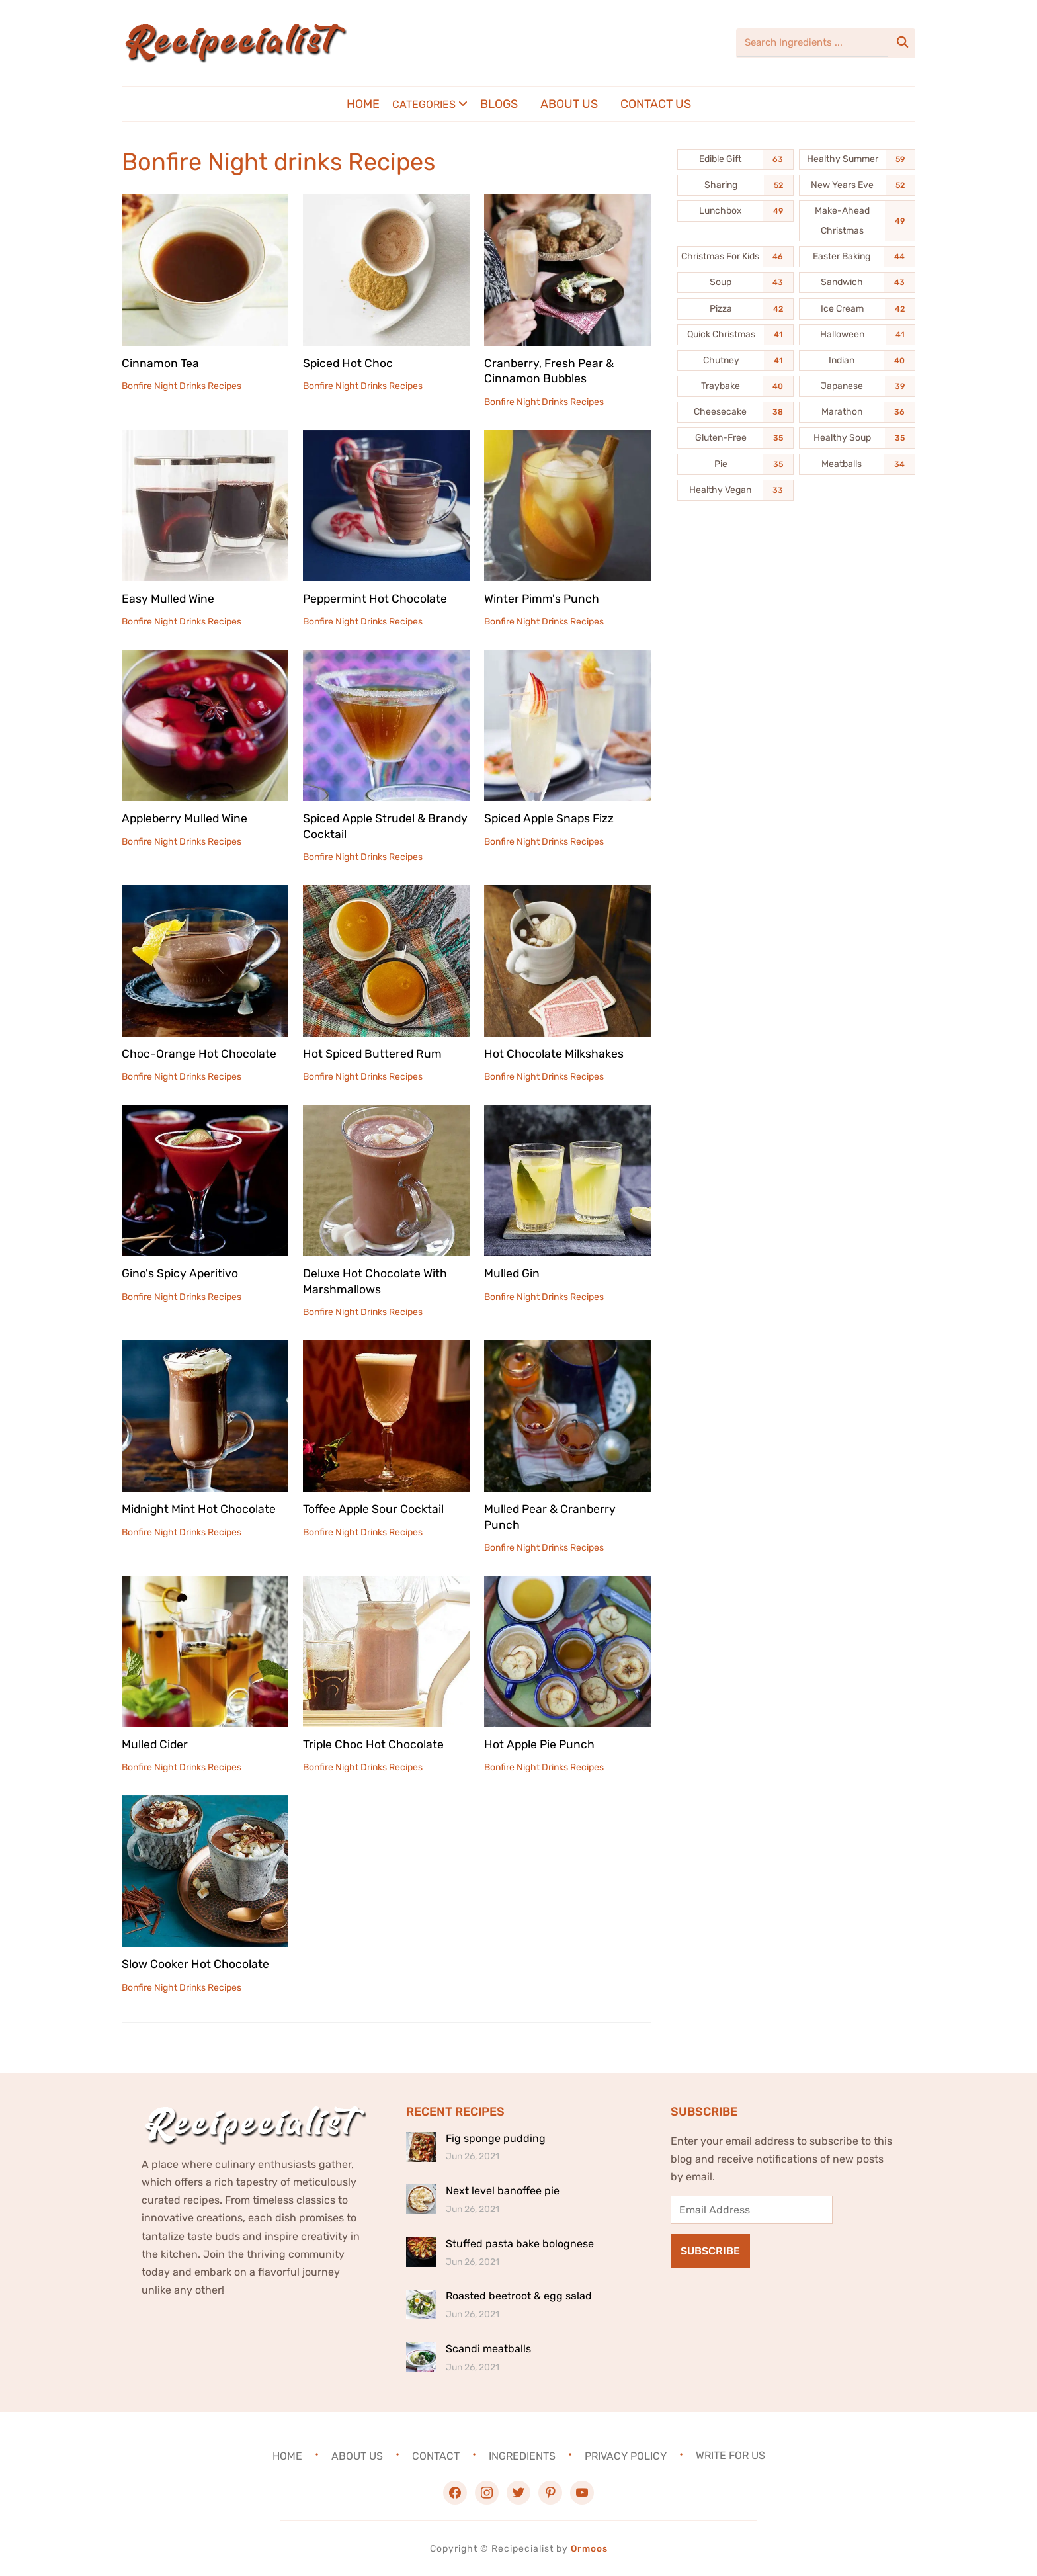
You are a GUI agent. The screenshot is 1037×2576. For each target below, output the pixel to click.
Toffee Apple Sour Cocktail (374, 1509)
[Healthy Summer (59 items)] (857, 159)
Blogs (499, 104)
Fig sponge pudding (496, 2138)
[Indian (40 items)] (857, 360)
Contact (436, 2455)
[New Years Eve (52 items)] (857, 185)
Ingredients (522, 2455)
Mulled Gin (512, 1273)
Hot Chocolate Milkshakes (554, 1054)
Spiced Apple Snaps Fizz (551, 818)
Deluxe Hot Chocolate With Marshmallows (375, 1281)
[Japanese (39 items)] (857, 386)
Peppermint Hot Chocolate (376, 598)
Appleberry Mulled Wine (186, 818)
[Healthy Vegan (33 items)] (735, 490)
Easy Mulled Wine (168, 598)
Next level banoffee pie (503, 2190)
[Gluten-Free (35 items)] (735, 438)
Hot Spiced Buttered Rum (373, 1054)
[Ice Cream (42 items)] (857, 309)
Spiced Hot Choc (348, 363)
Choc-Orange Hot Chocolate (199, 1054)
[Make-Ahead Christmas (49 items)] (857, 220)
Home (363, 104)
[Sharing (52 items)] (735, 185)
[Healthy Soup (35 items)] (857, 438)
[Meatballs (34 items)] (857, 464)
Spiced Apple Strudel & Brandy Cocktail (366, 826)
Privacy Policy (626, 2455)
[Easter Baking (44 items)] (857, 256)
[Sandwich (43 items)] (857, 282)
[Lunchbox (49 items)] (735, 211)
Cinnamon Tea (160, 363)
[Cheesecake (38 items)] (735, 412)
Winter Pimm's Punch (542, 598)
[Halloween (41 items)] (857, 334)
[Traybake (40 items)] (735, 386)
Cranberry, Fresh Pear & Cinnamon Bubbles (550, 371)
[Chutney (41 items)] (735, 360)
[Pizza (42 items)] (735, 309)
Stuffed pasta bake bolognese (520, 2243)
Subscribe (710, 2251)
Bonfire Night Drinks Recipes (181, 386)
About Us (569, 104)
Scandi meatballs (488, 2348)
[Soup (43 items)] (735, 282)
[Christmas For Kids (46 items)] (735, 256)
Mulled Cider (155, 1744)
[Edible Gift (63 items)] (735, 159)
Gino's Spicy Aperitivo (180, 1273)
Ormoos (589, 2548)
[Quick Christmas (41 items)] (735, 334)
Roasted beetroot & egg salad (519, 2296)
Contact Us (655, 104)
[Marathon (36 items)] (857, 412)
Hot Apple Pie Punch (540, 1744)
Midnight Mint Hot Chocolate (199, 1509)
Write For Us (730, 2455)
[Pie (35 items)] (735, 464)
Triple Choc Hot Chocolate (373, 1744)
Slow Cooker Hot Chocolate (195, 1964)
